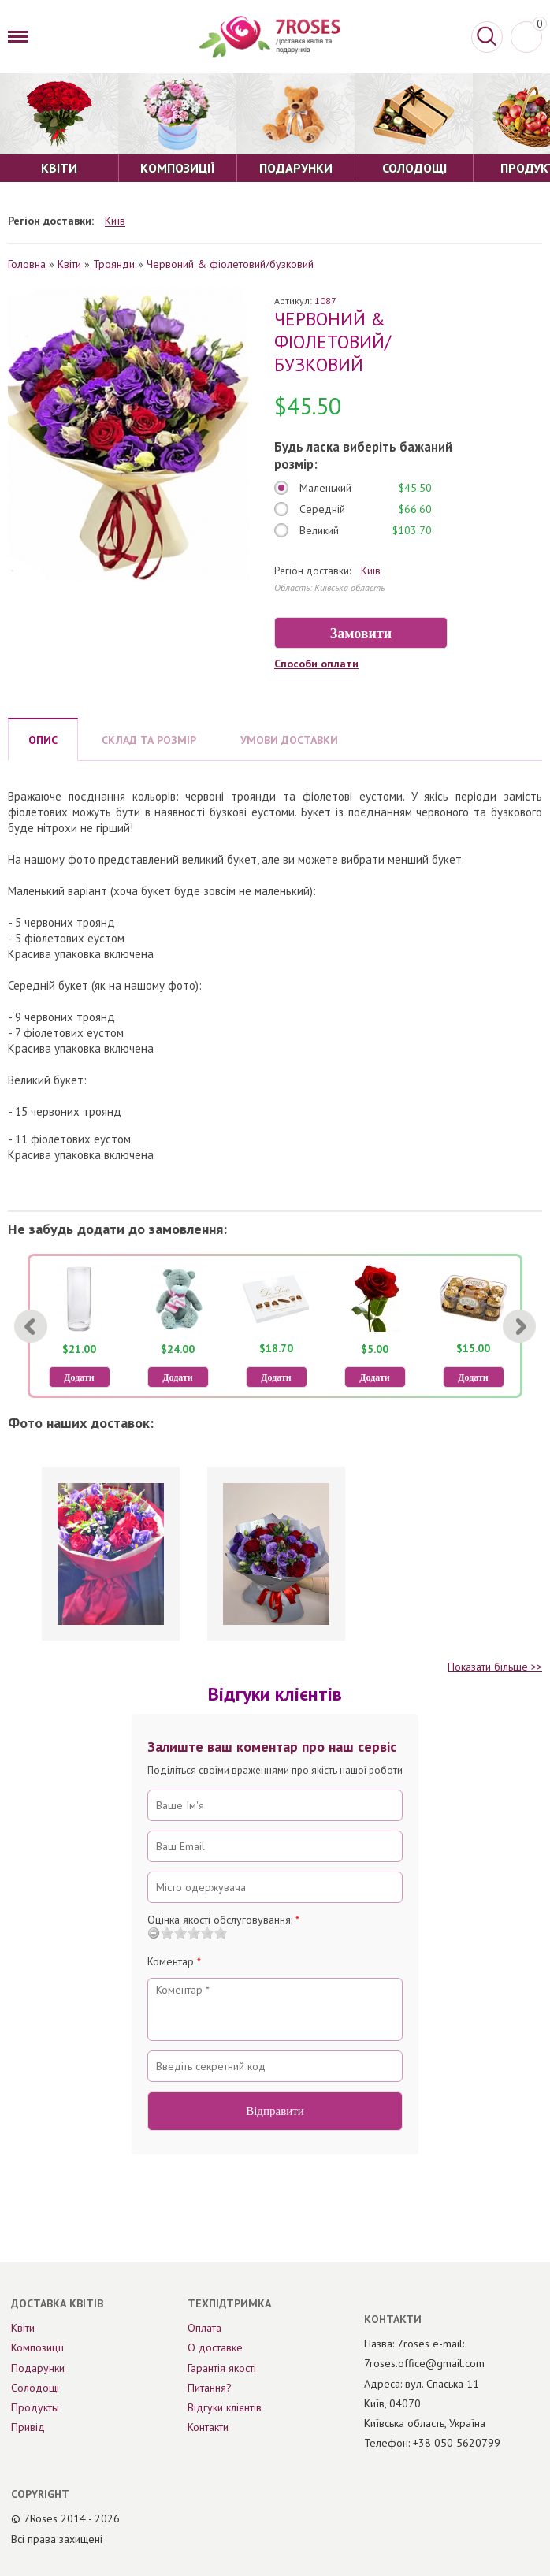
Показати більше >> (495, 1667)
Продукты (35, 2407)
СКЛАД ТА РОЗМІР (149, 740)
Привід (28, 2427)
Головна (27, 264)
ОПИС (43, 740)
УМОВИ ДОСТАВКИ (289, 740)
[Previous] (30, 1326)
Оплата (204, 2328)
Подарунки (38, 2368)
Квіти (69, 264)
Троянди (114, 264)
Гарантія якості (222, 2368)
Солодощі (35, 2388)
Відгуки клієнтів (225, 2407)
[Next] (519, 1326)
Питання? (210, 2388)
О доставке (215, 2347)
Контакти (208, 2427)
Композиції (37, 2347)
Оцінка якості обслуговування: (223, 1919)
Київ (115, 221)
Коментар (174, 1961)
